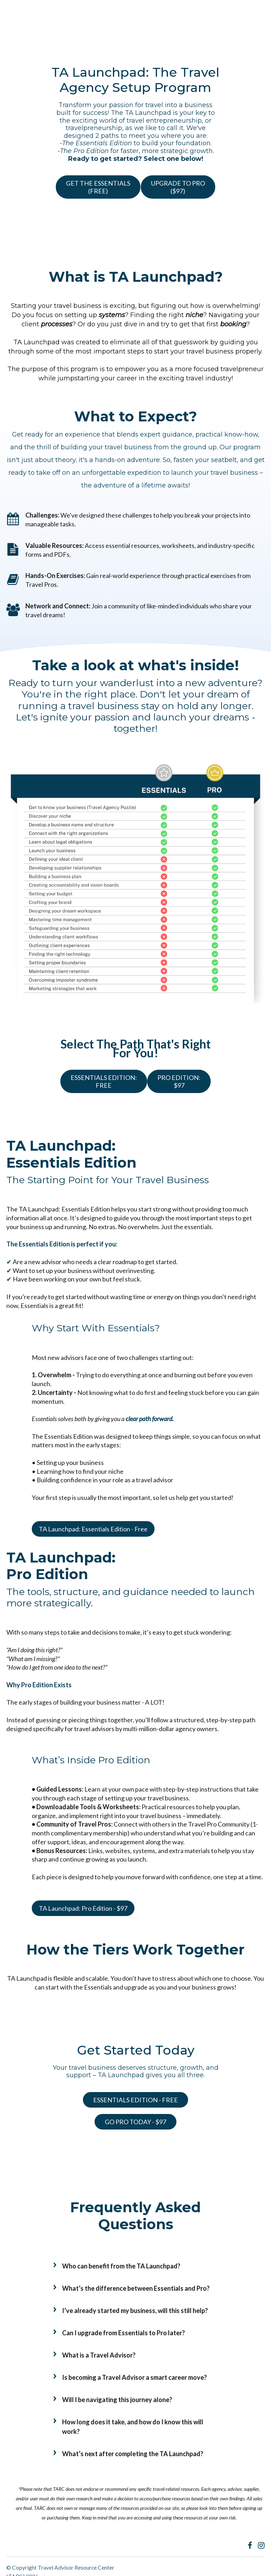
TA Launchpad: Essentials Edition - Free (93, 1530)
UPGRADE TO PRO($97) (132, 201)
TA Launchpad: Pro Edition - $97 (83, 1910)
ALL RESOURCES (163, 15)
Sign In (254, 15)
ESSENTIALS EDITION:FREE (97, 1089)
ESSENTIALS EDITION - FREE (132, 2101)
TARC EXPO (214, 15)
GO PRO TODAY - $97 (132, 2117)
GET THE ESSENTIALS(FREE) (132, 177)
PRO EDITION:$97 (178, 1089)
